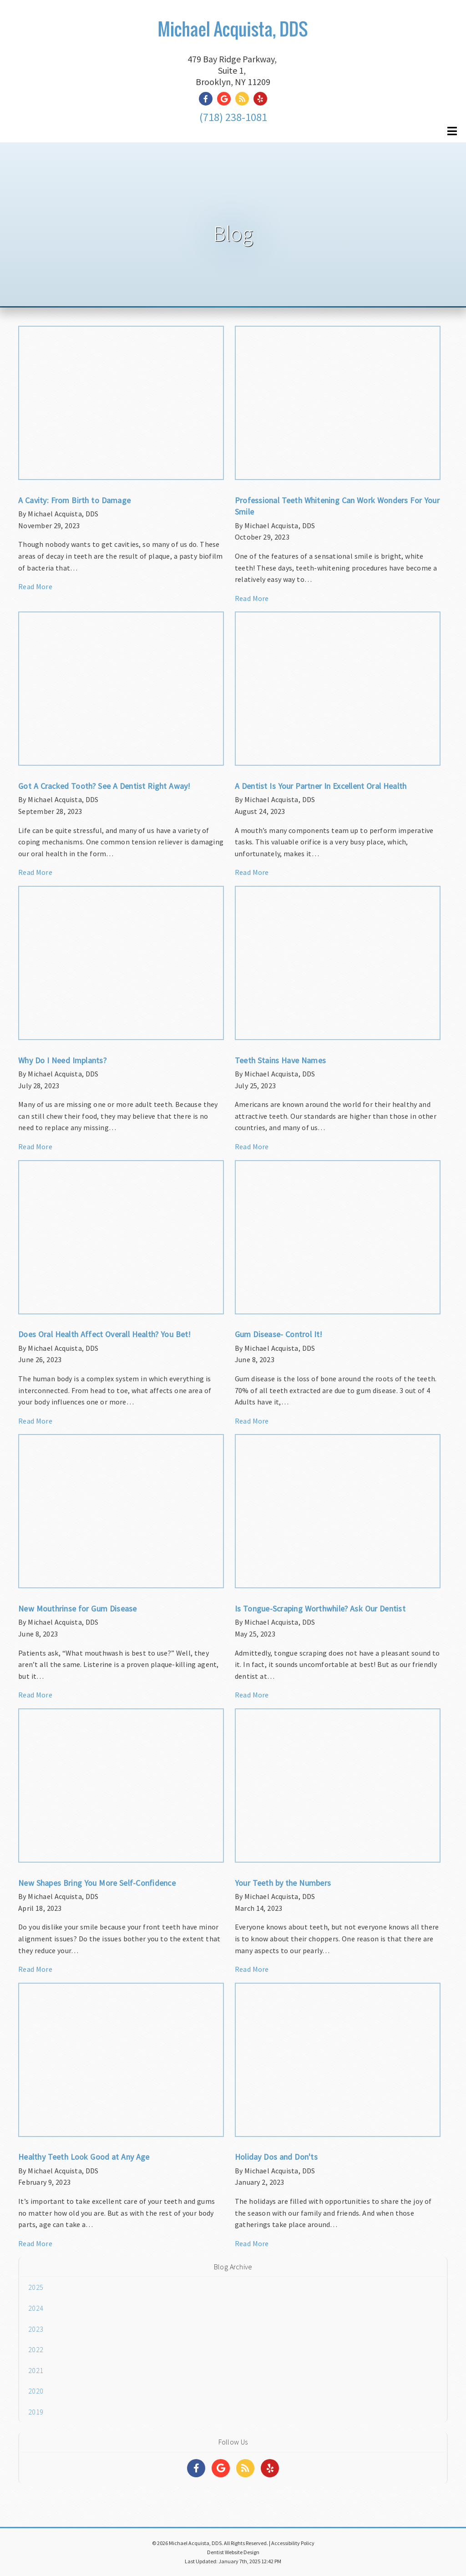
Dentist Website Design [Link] (233, 2552)
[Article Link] (121, 463)
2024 (35, 2308)
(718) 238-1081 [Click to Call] (233, 117)
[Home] (233, 40)
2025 (35, 2287)
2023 (35, 2329)
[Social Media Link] (208, 99)
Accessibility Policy (292, 2543)
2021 (35, 2370)
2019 (35, 2411)
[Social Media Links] (196, 2468)
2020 (35, 2390)
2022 (35, 2349)
